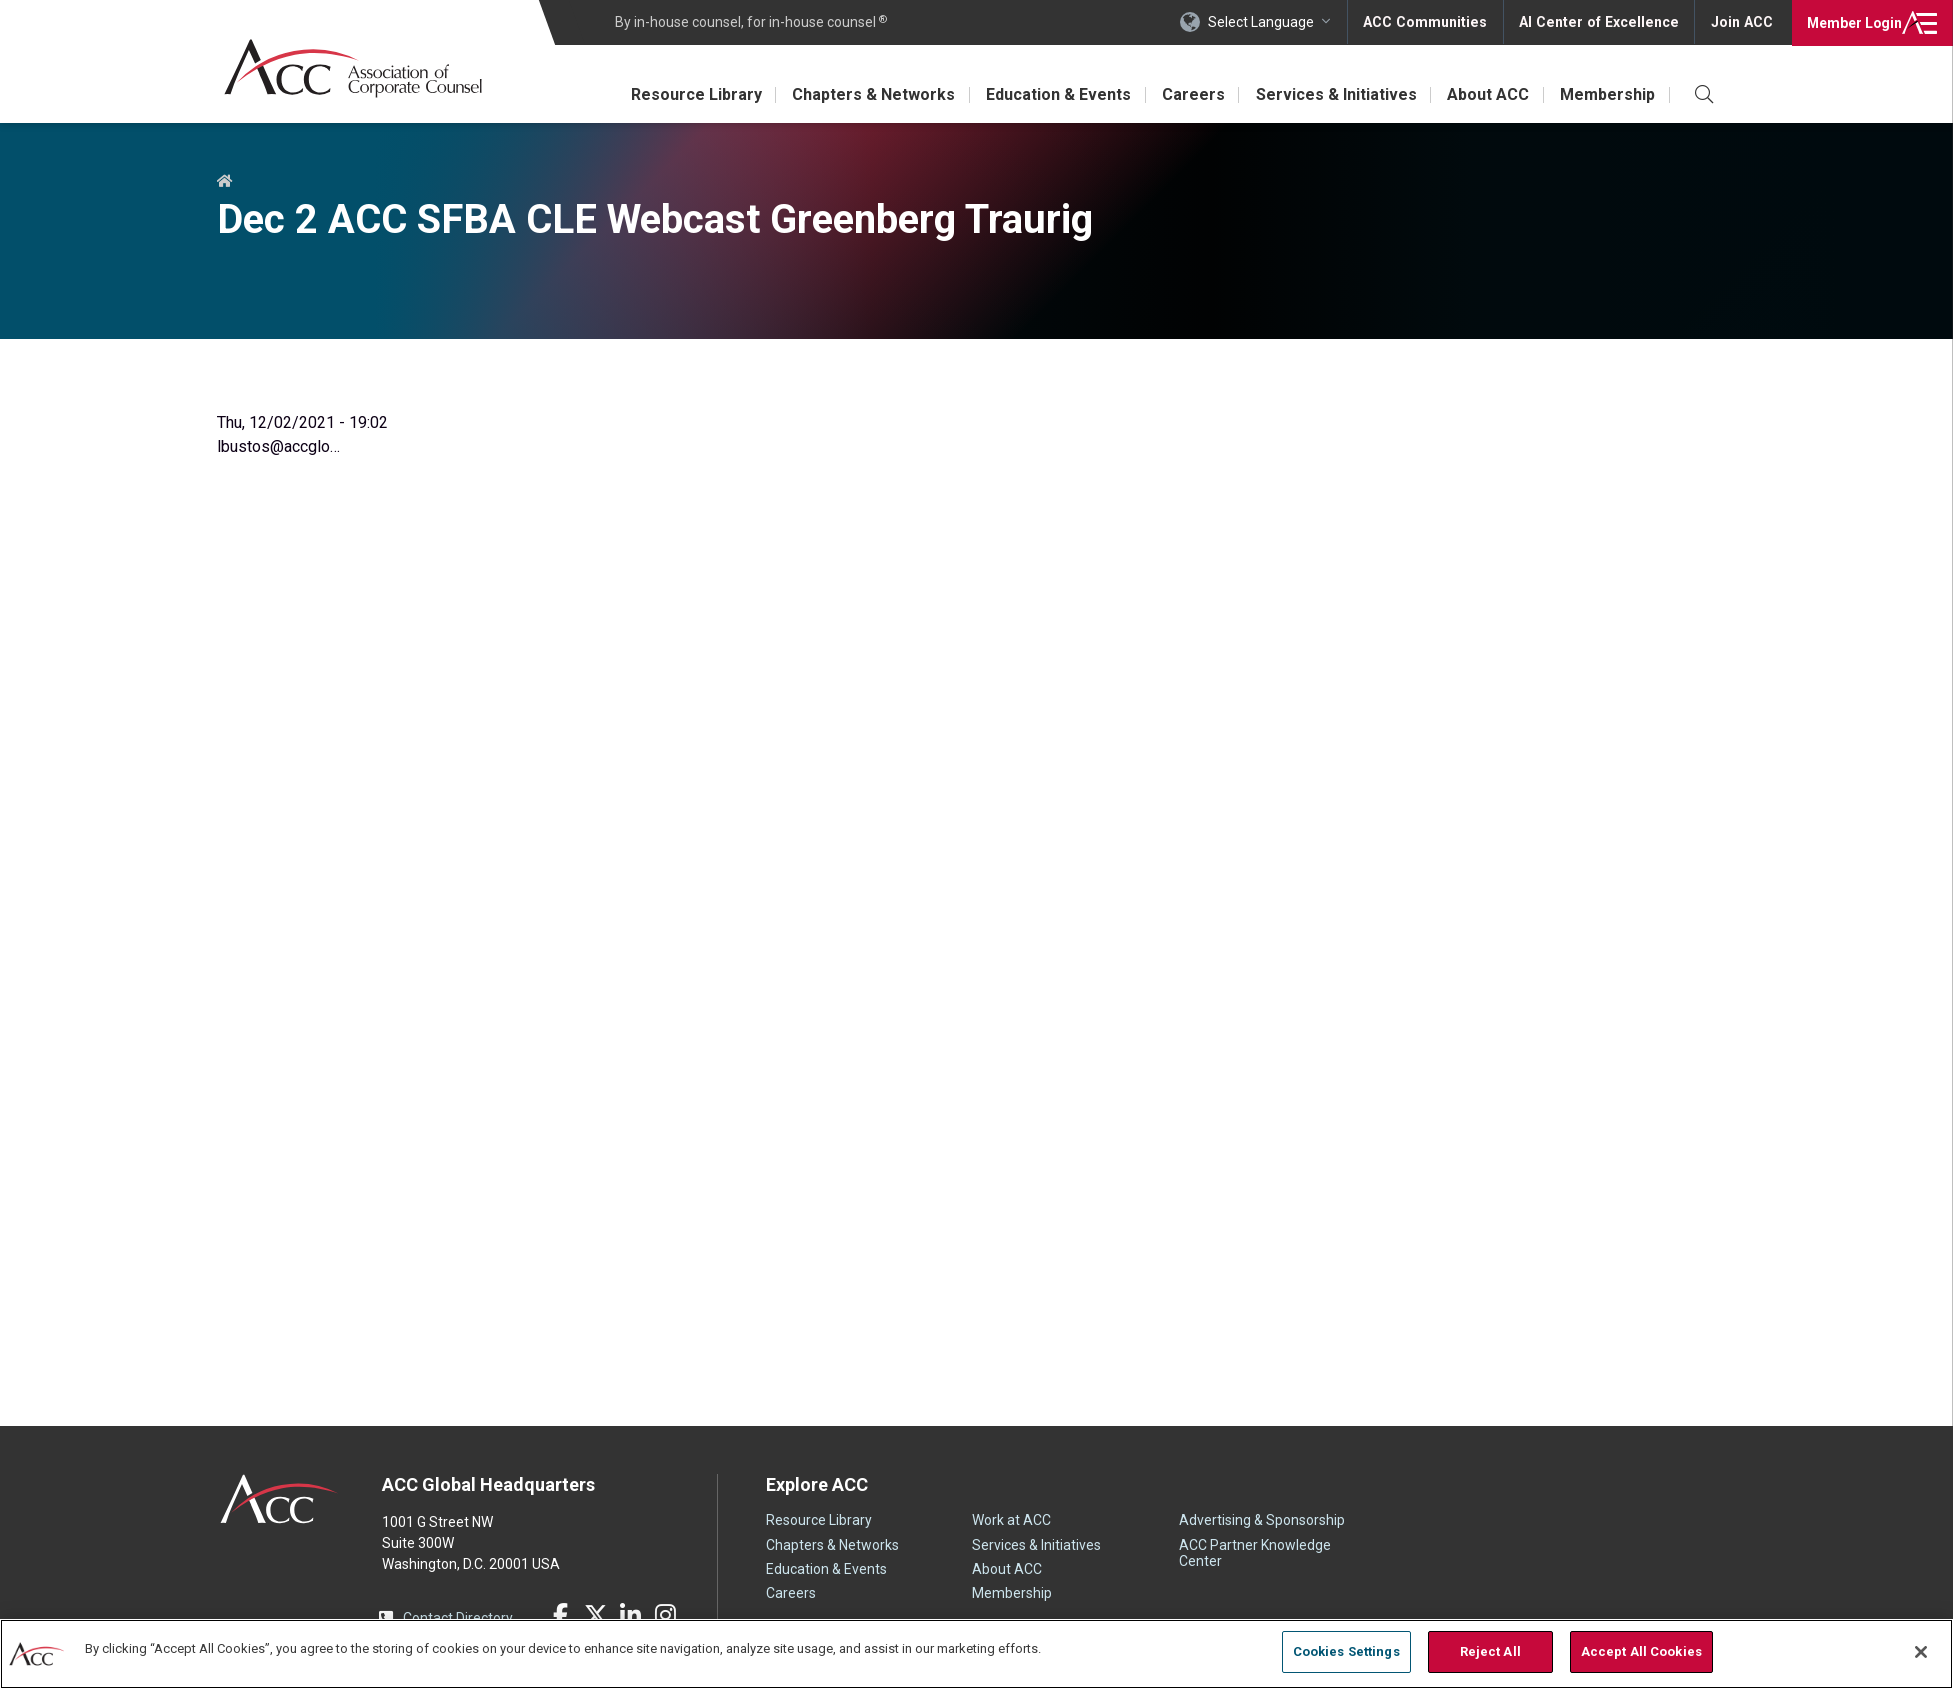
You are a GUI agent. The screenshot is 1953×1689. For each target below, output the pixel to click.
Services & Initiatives (1333, 94)
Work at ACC (1011, 1520)
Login (1852, 22)
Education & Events (1053, 94)
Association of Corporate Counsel (354, 68)
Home (225, 182)
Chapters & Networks (867, 94)
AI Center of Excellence (1602, 22)
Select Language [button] (1269, 22)
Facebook (561, 1615)
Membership (1607, 94)
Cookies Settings (1346, 1651)
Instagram (666, 1615)
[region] (976, 1653)
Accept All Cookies (1641, 1651)
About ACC (1487, 94)
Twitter (596, 1615)
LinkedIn (631, 1615)
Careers (1189, 94)
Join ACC (1741, 22)
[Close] (1921, 1652)
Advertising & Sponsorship (1262, 1520)
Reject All (1490, 1651)
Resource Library (688, 94)
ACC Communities (1432, 22)
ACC (279, 1499)
